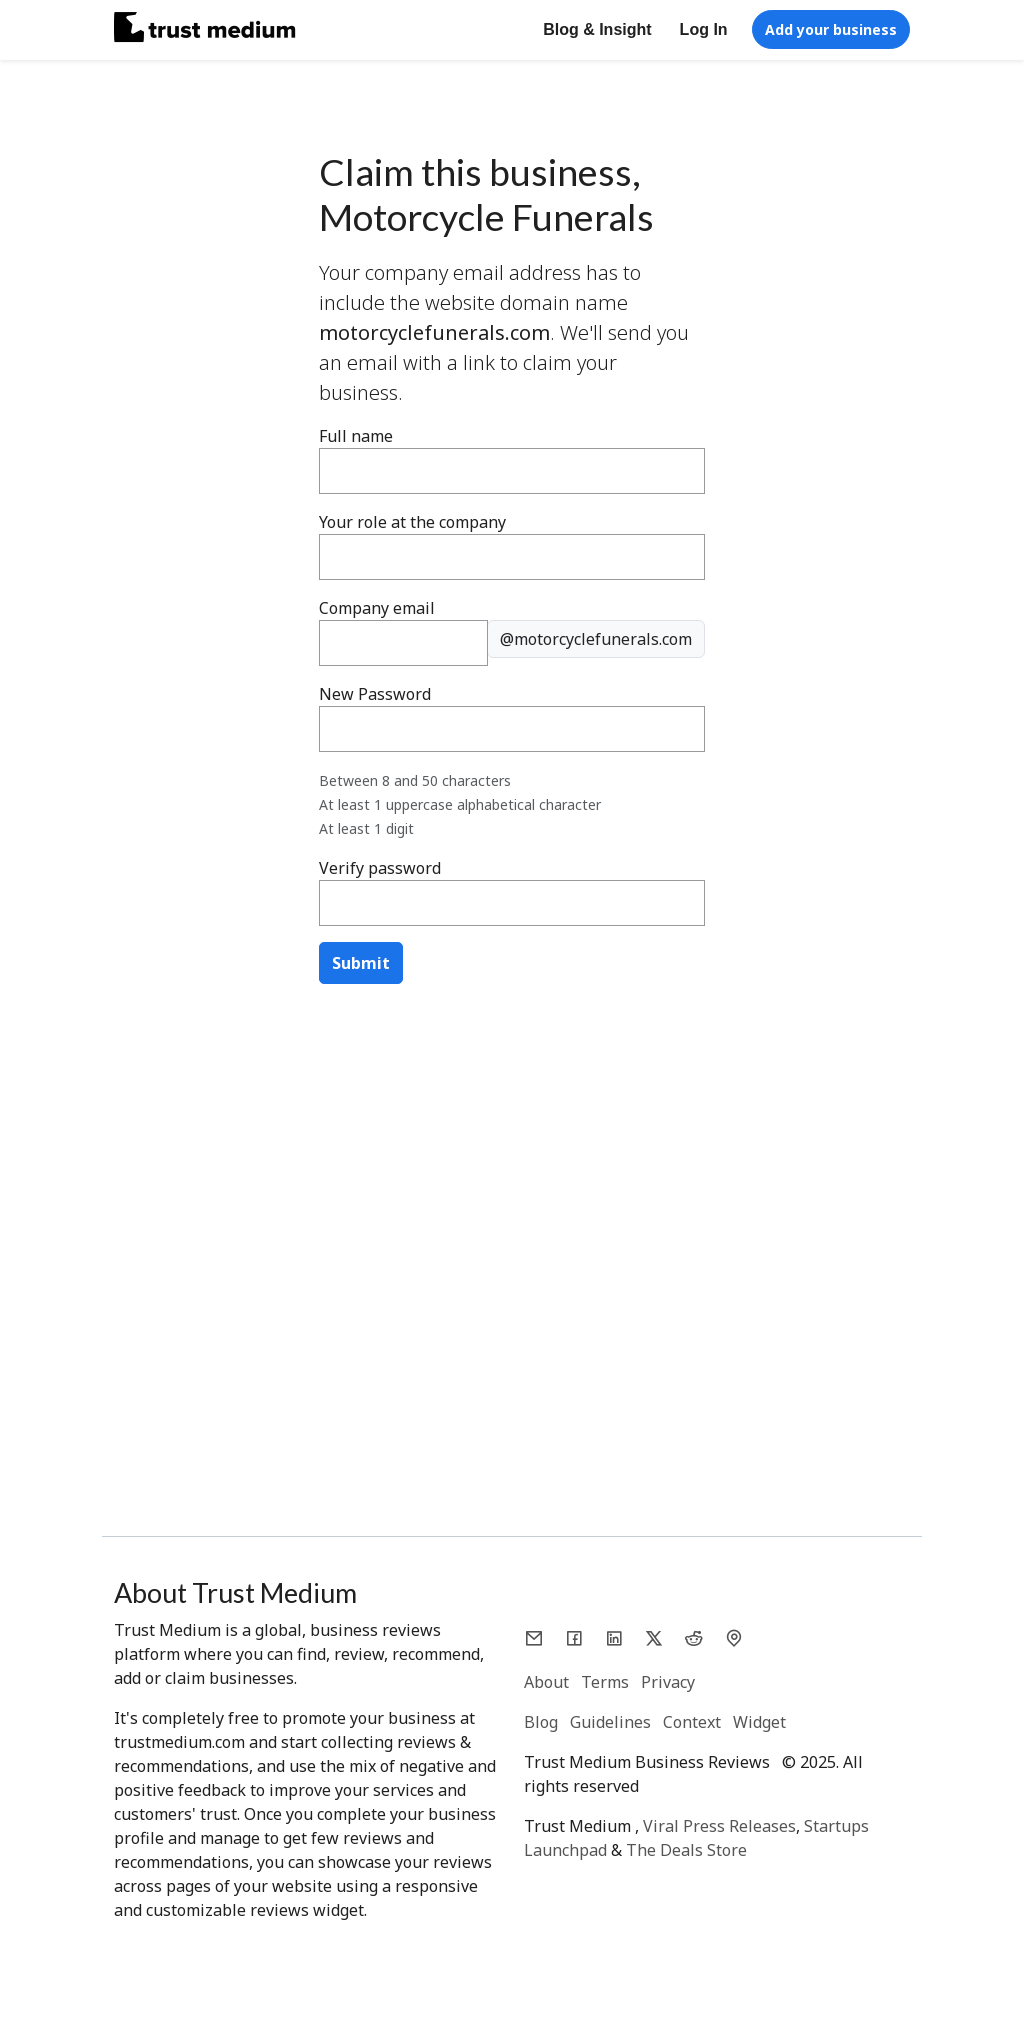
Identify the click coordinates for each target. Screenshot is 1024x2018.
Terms (605, 1682)
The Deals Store (686, 1850)
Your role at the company (412, 522)
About (546, 1682)
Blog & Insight (597, 29)
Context (692, 1722)
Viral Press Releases (719, 1826)
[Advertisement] (512, 1164)
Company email (377, 608)
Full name (356, 436)
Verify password (380, 868)
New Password (375, 694)
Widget (759, 1722)
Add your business (831, 29)
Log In (704, 29)
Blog (541, 1722)
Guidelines (610, 1722)
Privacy (668, 1682)
